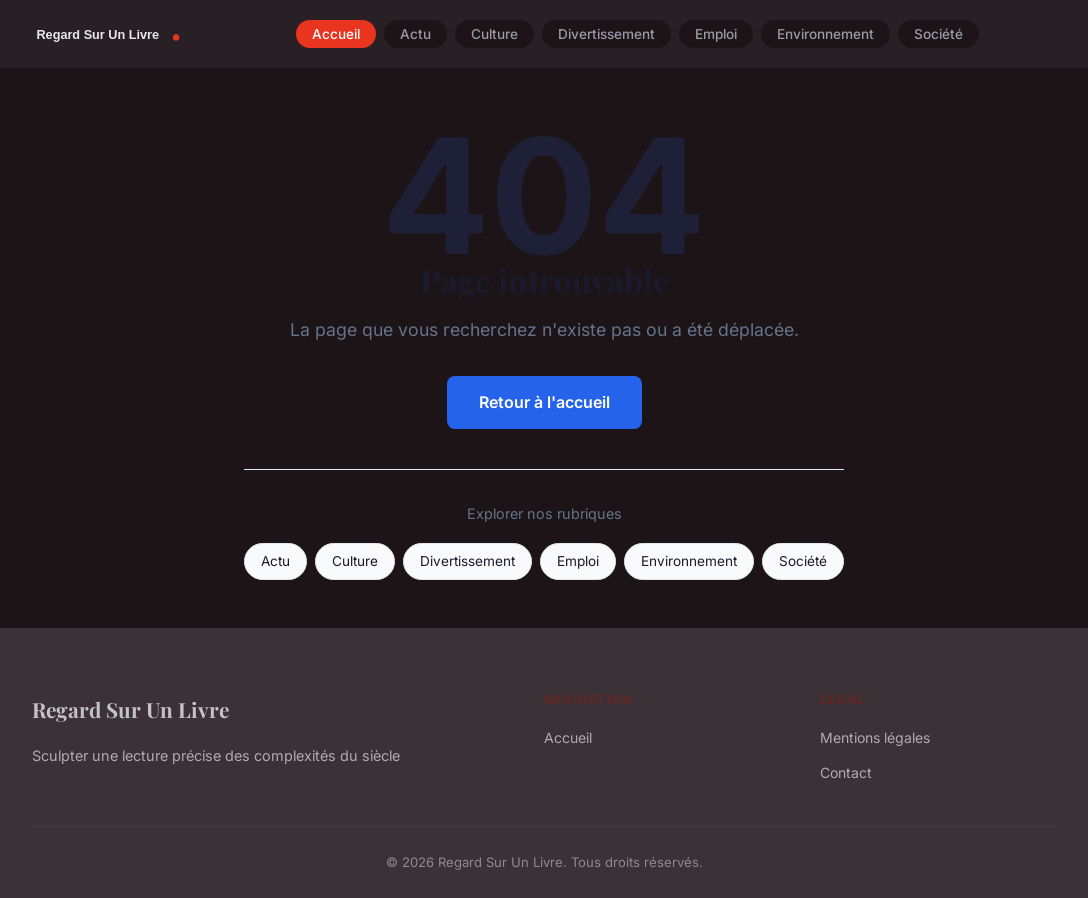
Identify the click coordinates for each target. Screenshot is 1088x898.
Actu (415, 34)
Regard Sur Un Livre (130, 709)
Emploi (716, 34)
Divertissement (606, 34)
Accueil (336, 34)
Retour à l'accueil (544, 402)
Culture (494, 34)
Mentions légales (875, 737)
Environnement (825, 34)
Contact (846, 772)
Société (938, 34)
